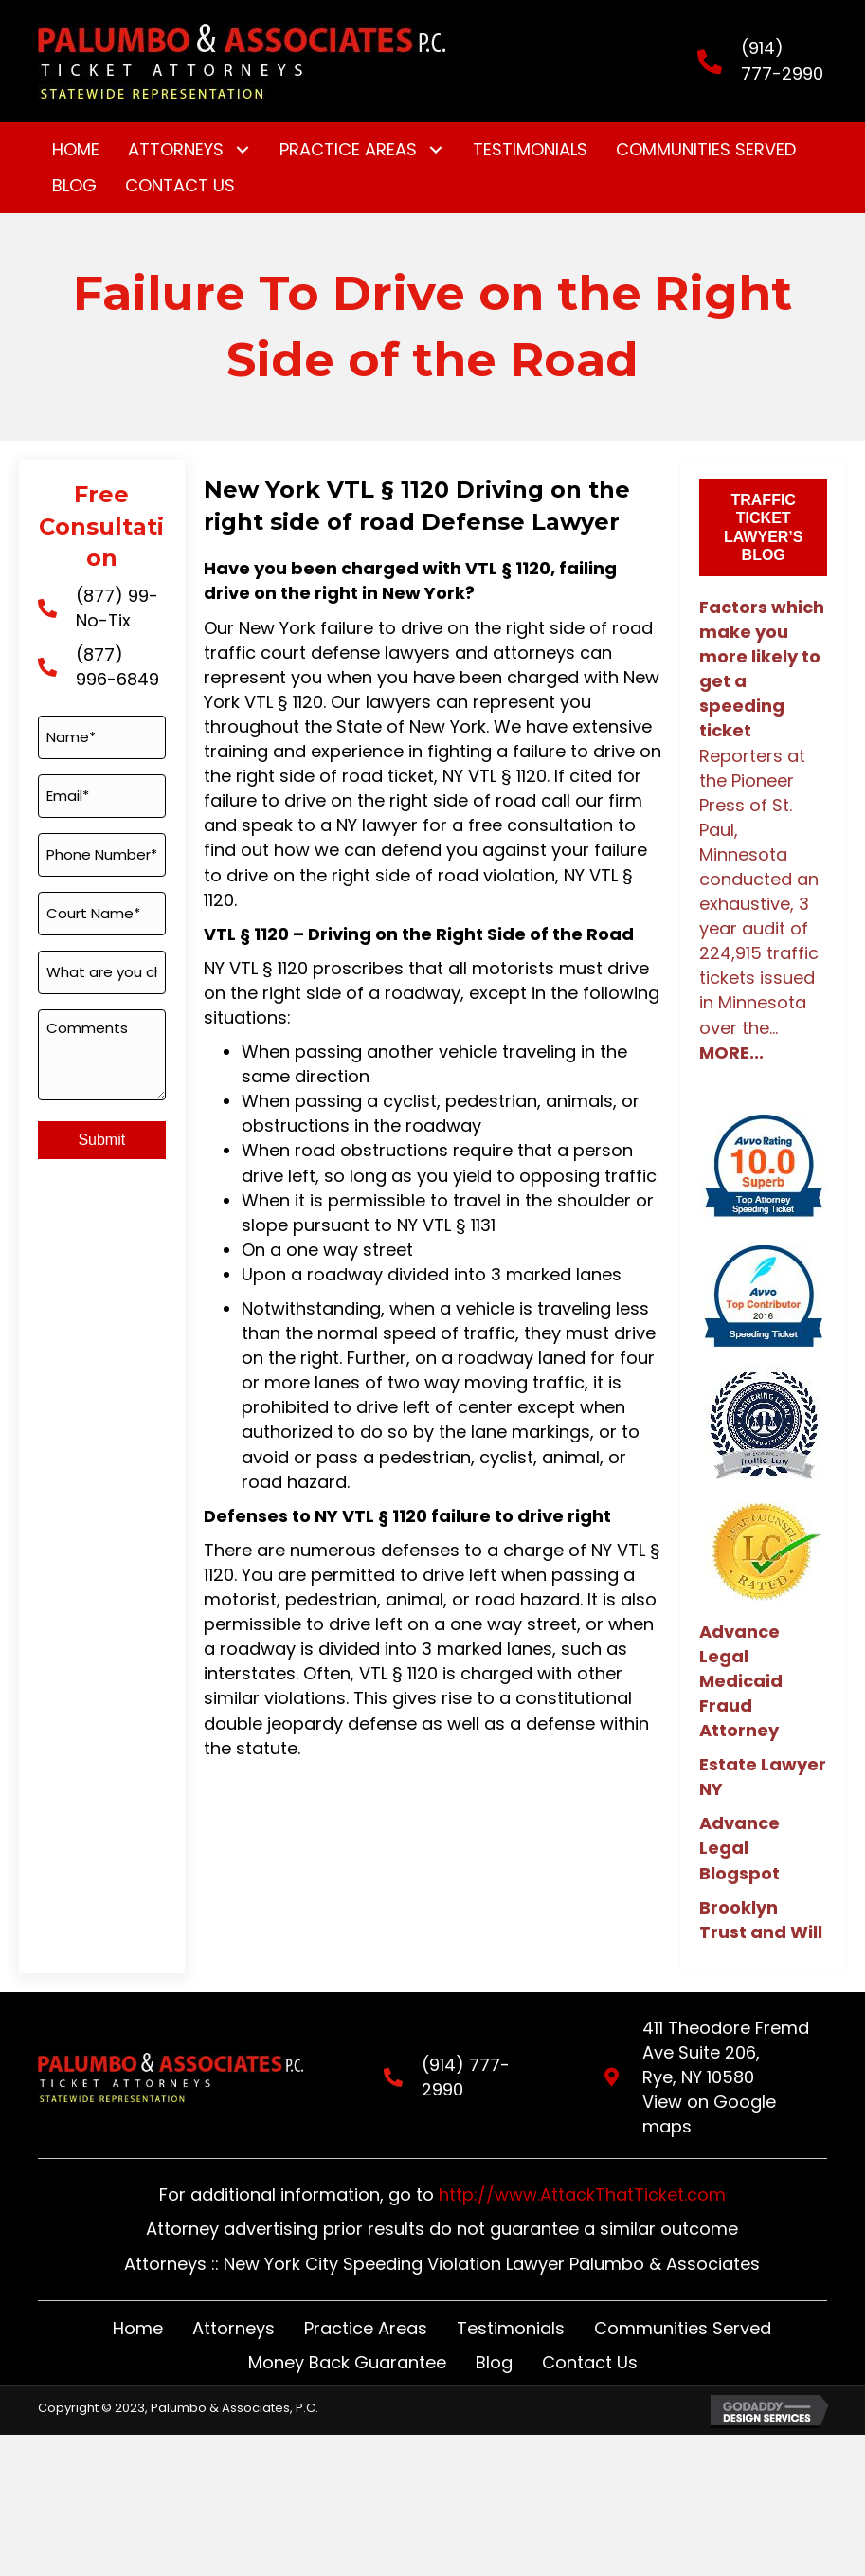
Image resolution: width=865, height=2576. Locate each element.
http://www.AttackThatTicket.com (582, 2170)
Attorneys (233, 2302)
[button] (242, 150)
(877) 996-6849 (117, 667)
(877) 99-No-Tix (117, 608)
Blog (494, 2337)
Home (138, 2302)
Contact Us (590, 2337)
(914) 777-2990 (782, 60)
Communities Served (682, 2302)
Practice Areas (365, 2302)
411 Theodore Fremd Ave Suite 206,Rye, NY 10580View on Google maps (725, 2064)
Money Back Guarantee (347, 2337)
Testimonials (511, 2302)
